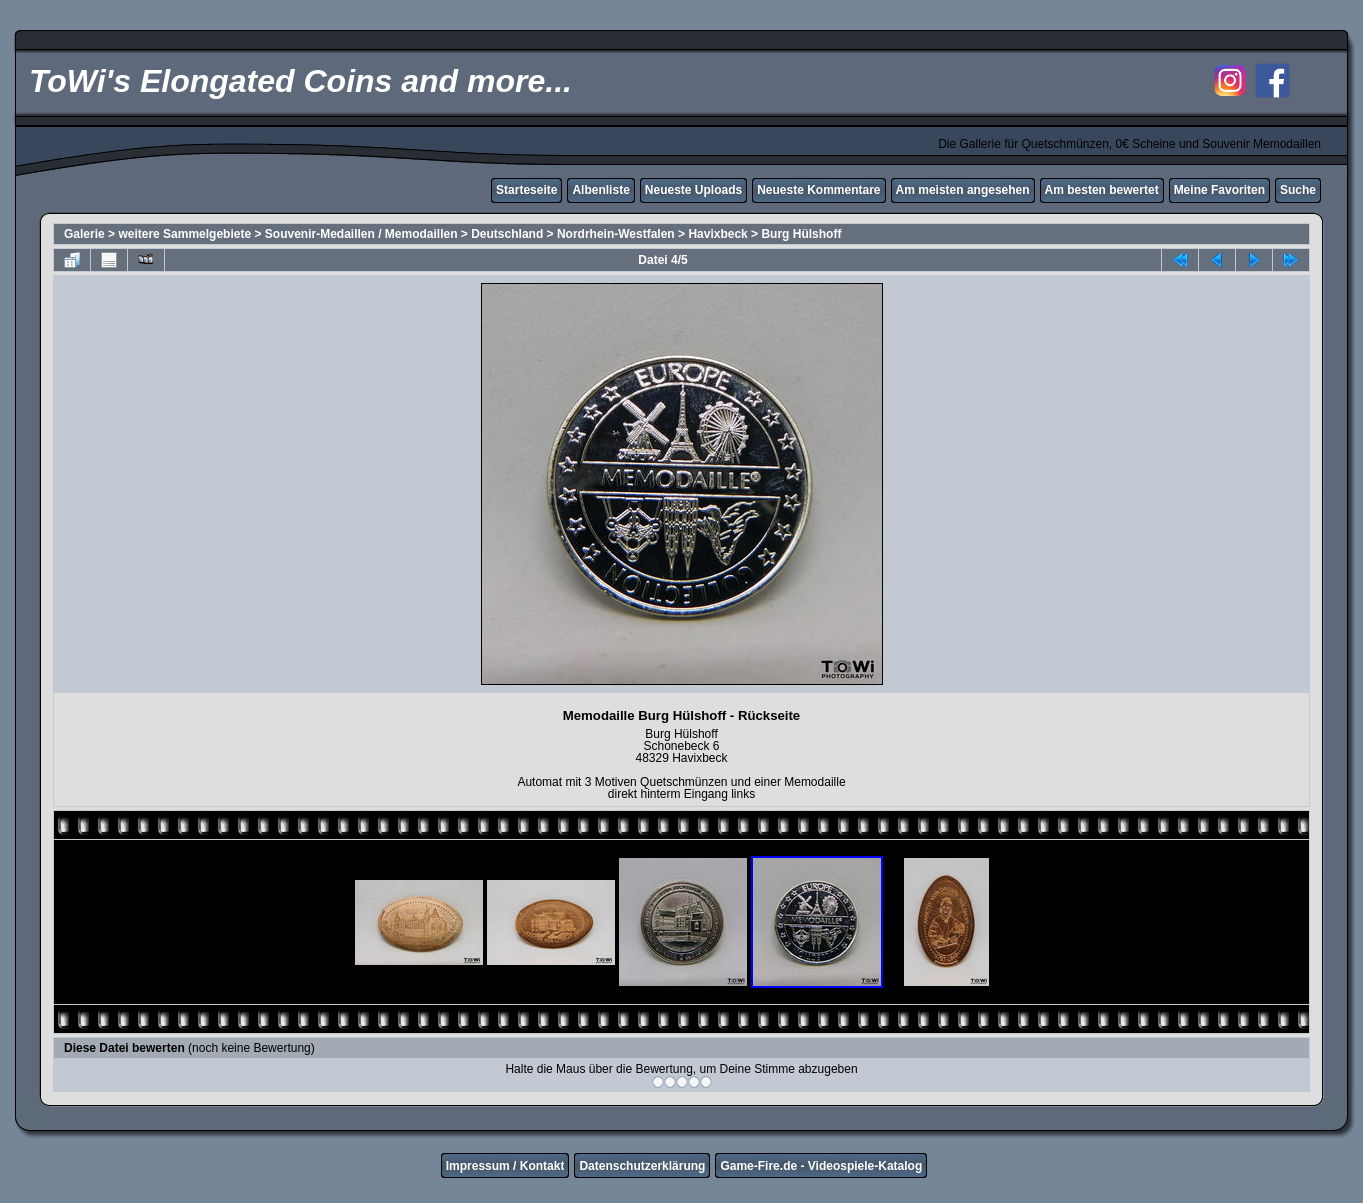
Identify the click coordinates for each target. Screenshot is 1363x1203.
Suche (1298, 190)
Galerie (84, 234)
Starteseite (526, 190)
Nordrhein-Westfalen (616, 234)
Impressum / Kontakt (505, 1166)
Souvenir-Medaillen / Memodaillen (361, 234)
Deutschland (507, 234)
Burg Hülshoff (801, 234)
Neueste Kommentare (818, 190)
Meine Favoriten (1219, 190)
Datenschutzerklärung (642, 1166)
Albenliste (600, 190)
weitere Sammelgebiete (184, 234)
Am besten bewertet (1102, 190)
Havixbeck (717, 234)
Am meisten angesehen (963, 190)
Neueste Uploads (693, 190)
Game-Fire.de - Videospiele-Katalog (821, 1166)
